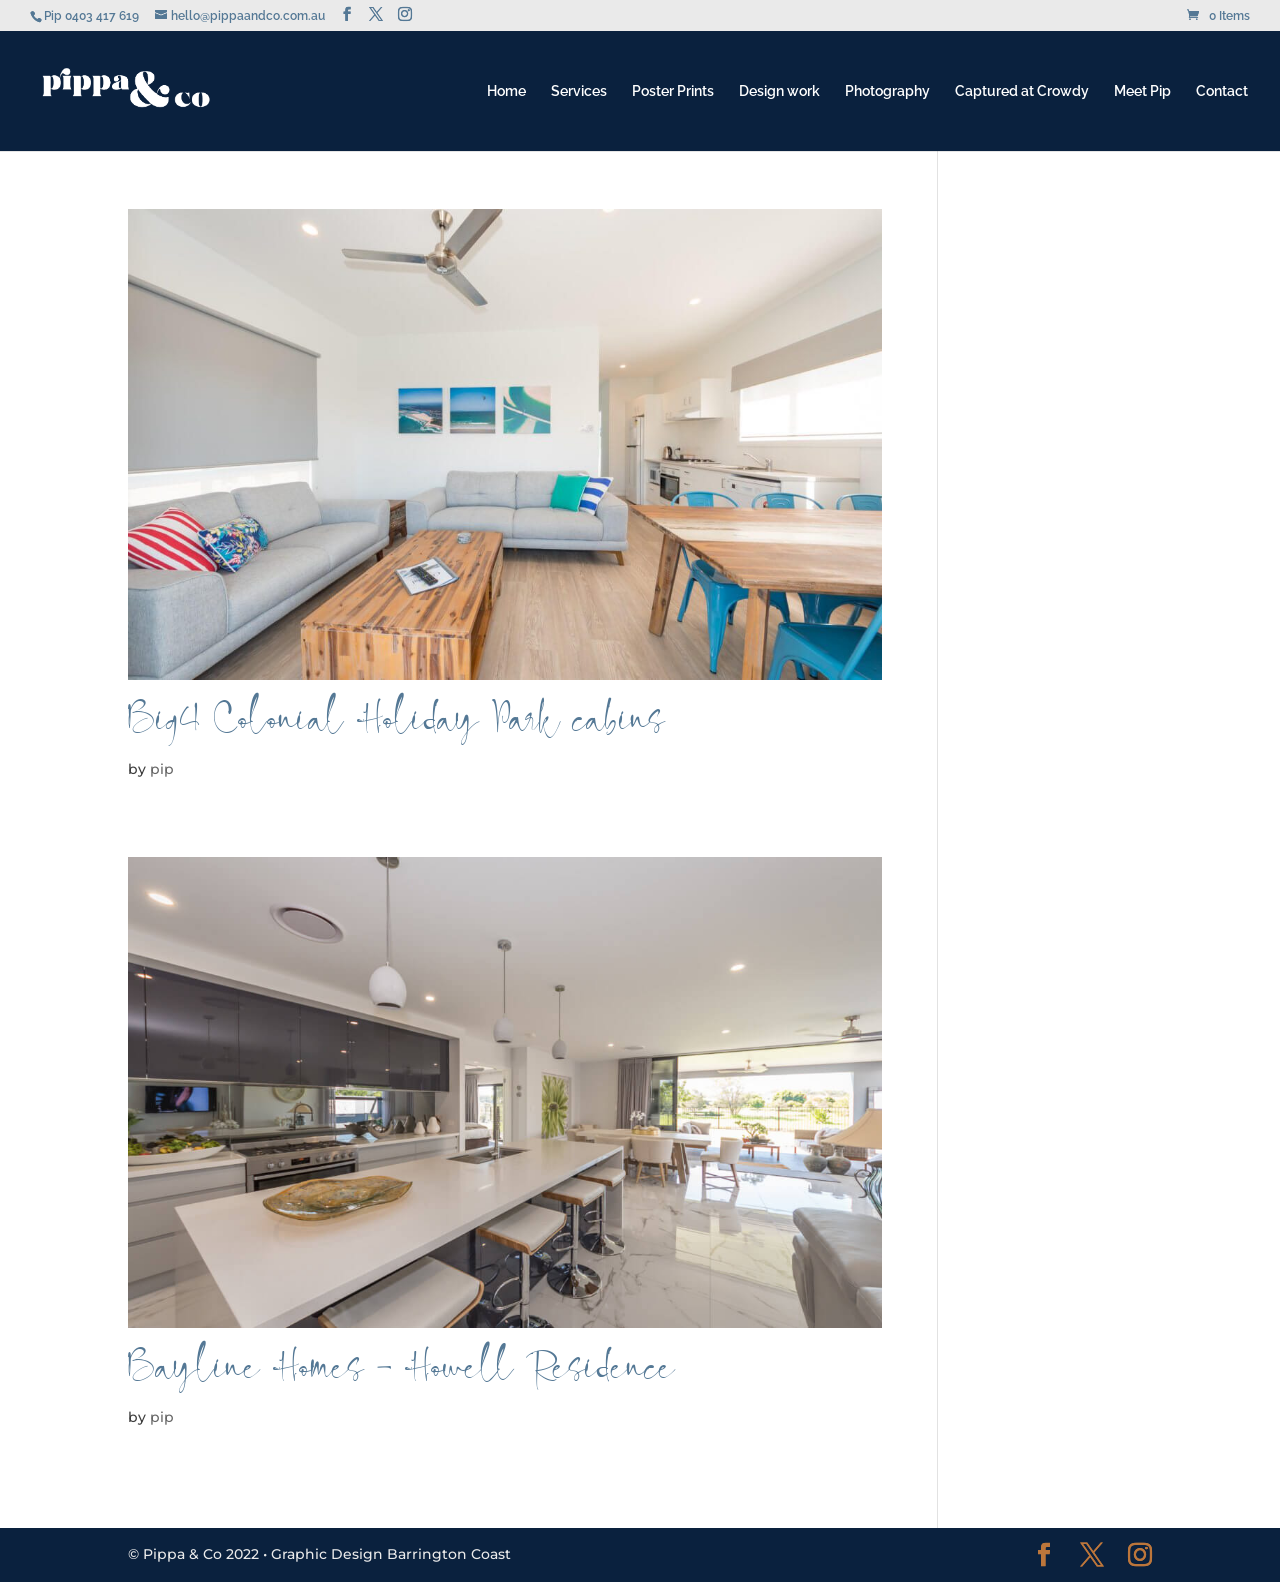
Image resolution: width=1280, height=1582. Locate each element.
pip (162, 769)
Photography (887, 91)
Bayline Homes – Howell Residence (401, 1376)
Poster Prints (673, 91)
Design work (779, 91)
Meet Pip (1142, 91)
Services (579, 91)
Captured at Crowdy (1022, 91)
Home (506, 91)
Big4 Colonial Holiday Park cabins (396, 728)
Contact (1222, 91)
